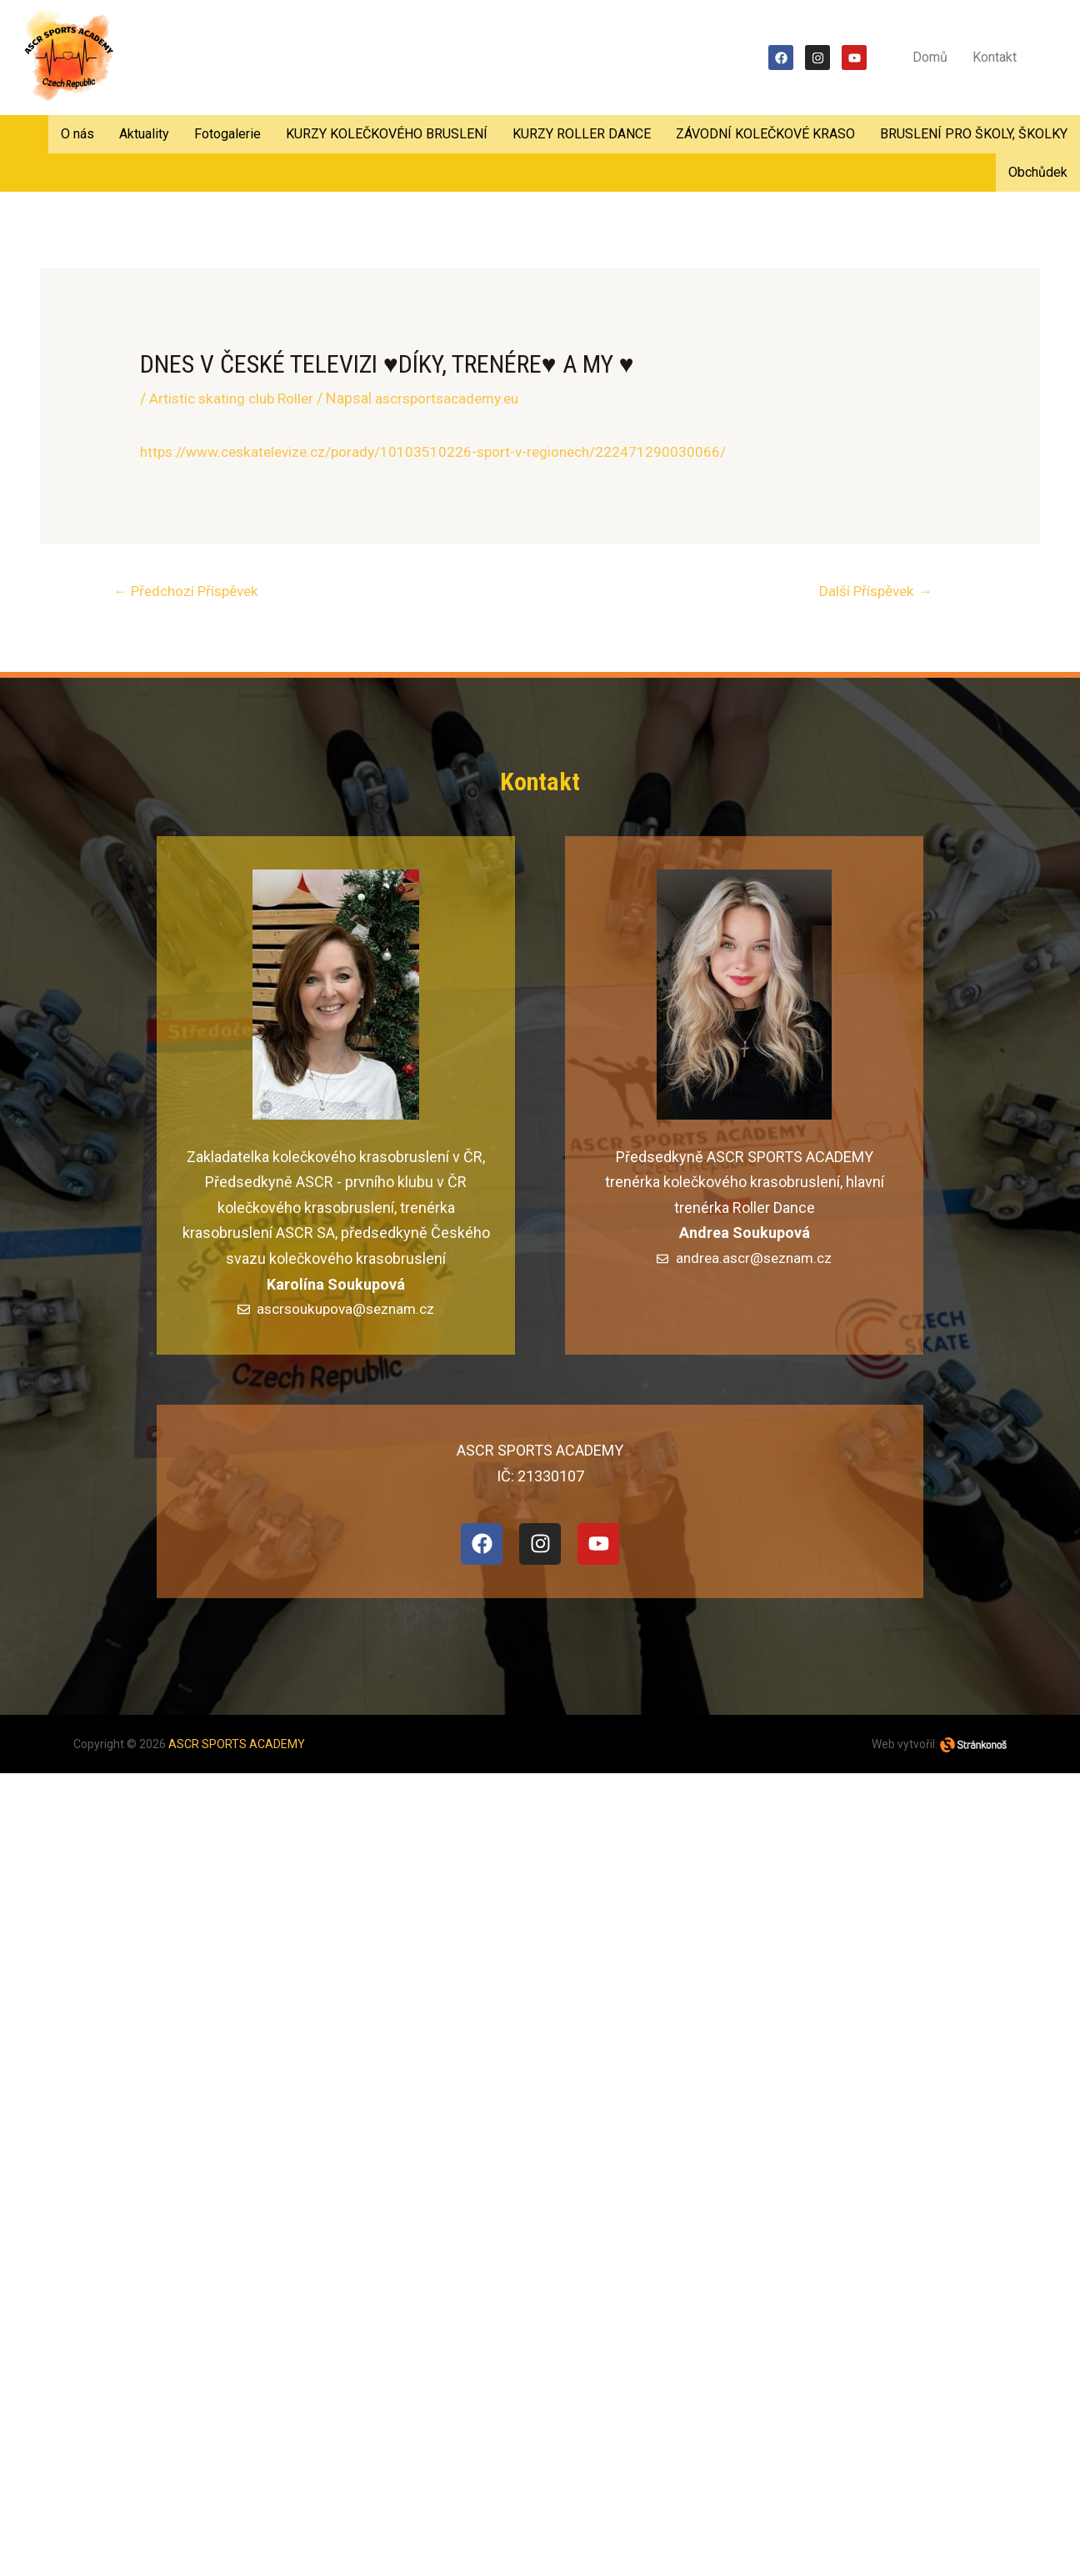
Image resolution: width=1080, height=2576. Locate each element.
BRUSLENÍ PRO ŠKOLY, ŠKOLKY (974, 134)
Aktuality (144, 134)
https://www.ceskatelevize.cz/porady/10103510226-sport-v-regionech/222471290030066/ (444, 451)
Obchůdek (1038, 172)
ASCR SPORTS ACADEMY (236, 1746)
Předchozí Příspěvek (191, 591)
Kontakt (994, 57)
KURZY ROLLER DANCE (581, 134)
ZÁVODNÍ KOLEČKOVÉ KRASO (765, 134)
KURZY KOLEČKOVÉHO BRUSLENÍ (387, 134)
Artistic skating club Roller (235, 398)
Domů (930, 57)
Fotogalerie (227, 134)
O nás (77, 134)
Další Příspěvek (876, 591)
